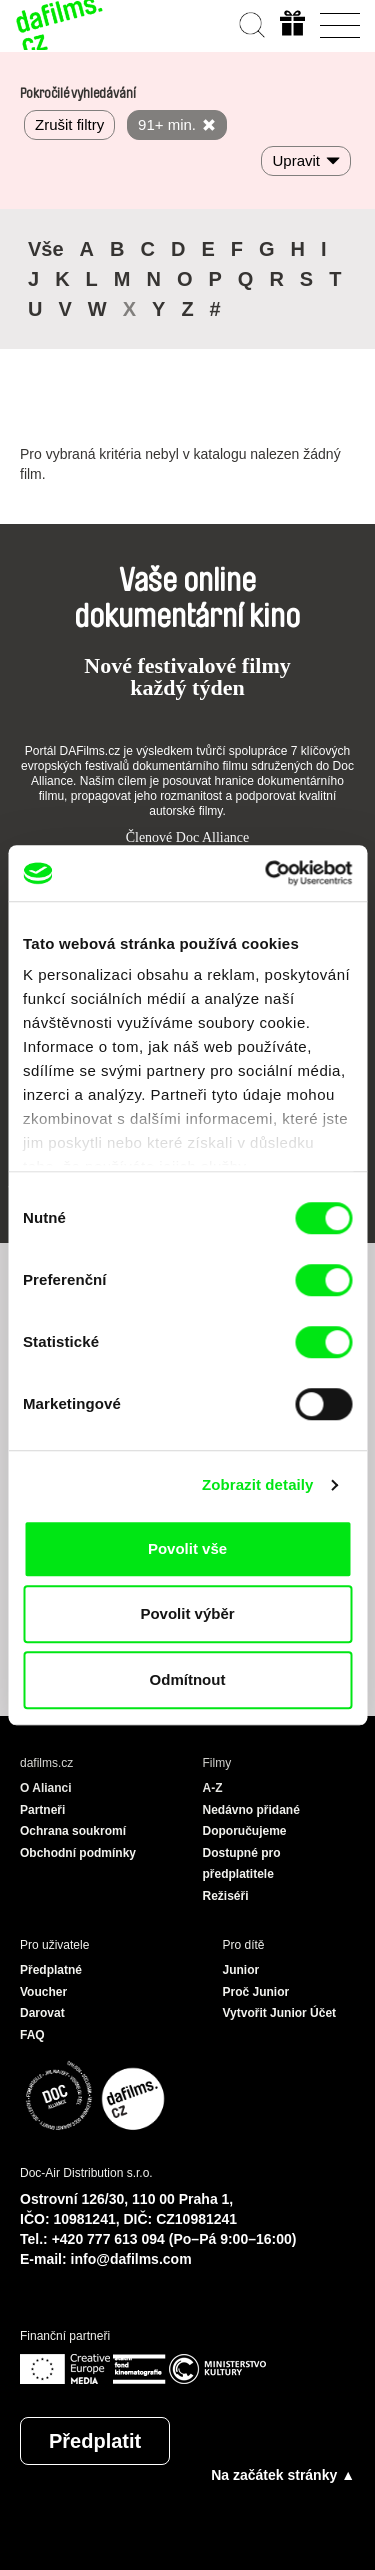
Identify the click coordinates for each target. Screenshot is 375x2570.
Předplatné (51, 1970)
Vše (46, 249)
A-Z (213, 1788)
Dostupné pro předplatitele (242, 1864)
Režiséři (226, 1896)
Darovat (42, 2013)
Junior (241, 1970)
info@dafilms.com (131, 2259)
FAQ (32, 2035)
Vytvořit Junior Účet (280, 2013)
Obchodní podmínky (78, 1853)
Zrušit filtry (69, 124)
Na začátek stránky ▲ (283, 2475)
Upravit (296, 160)
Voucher (43, 1992)
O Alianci (46, 1788)
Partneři (42, 1810)
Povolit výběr (187, 1613)
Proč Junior (256, 1992)
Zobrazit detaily (258, 1484)
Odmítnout (188, 1679)
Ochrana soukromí (73, 1831)
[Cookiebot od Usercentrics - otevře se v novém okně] (267, 873)
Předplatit (95, 2441)
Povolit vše (187, 1548)
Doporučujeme (245, 1831)
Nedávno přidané (251, 1810)
